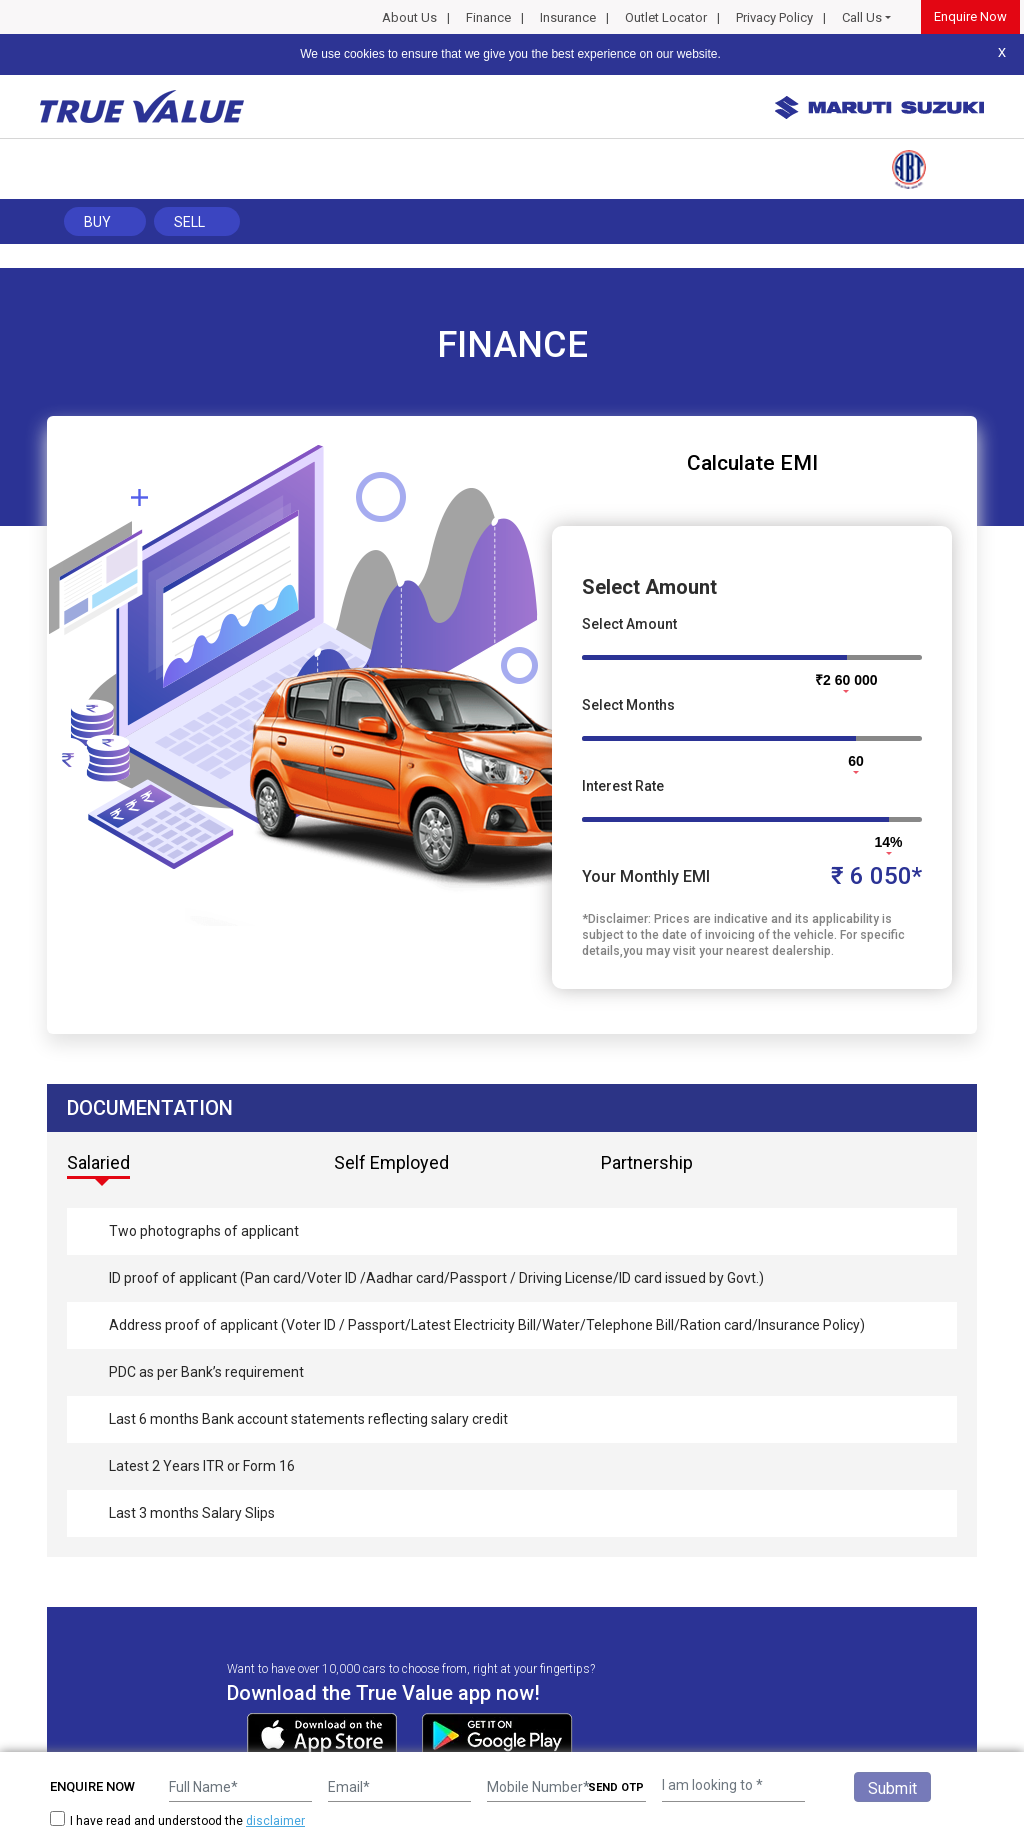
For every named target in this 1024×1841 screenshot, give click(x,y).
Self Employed (391, 1162)
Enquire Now (970, 16)
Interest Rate (623, 786)
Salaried (98, 1162)
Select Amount (629, 624)
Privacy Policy (774, 17)
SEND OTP (616, 1787)
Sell (189, 222)
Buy (97, 222)
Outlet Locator (666, 17)
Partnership (647, 1162)
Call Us (862, 17)
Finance (488, 17)
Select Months (628, 705)
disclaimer (275, 1821)
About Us (409, 17)
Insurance (568, 17)
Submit (892, 1788)
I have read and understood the (177, 1820)
